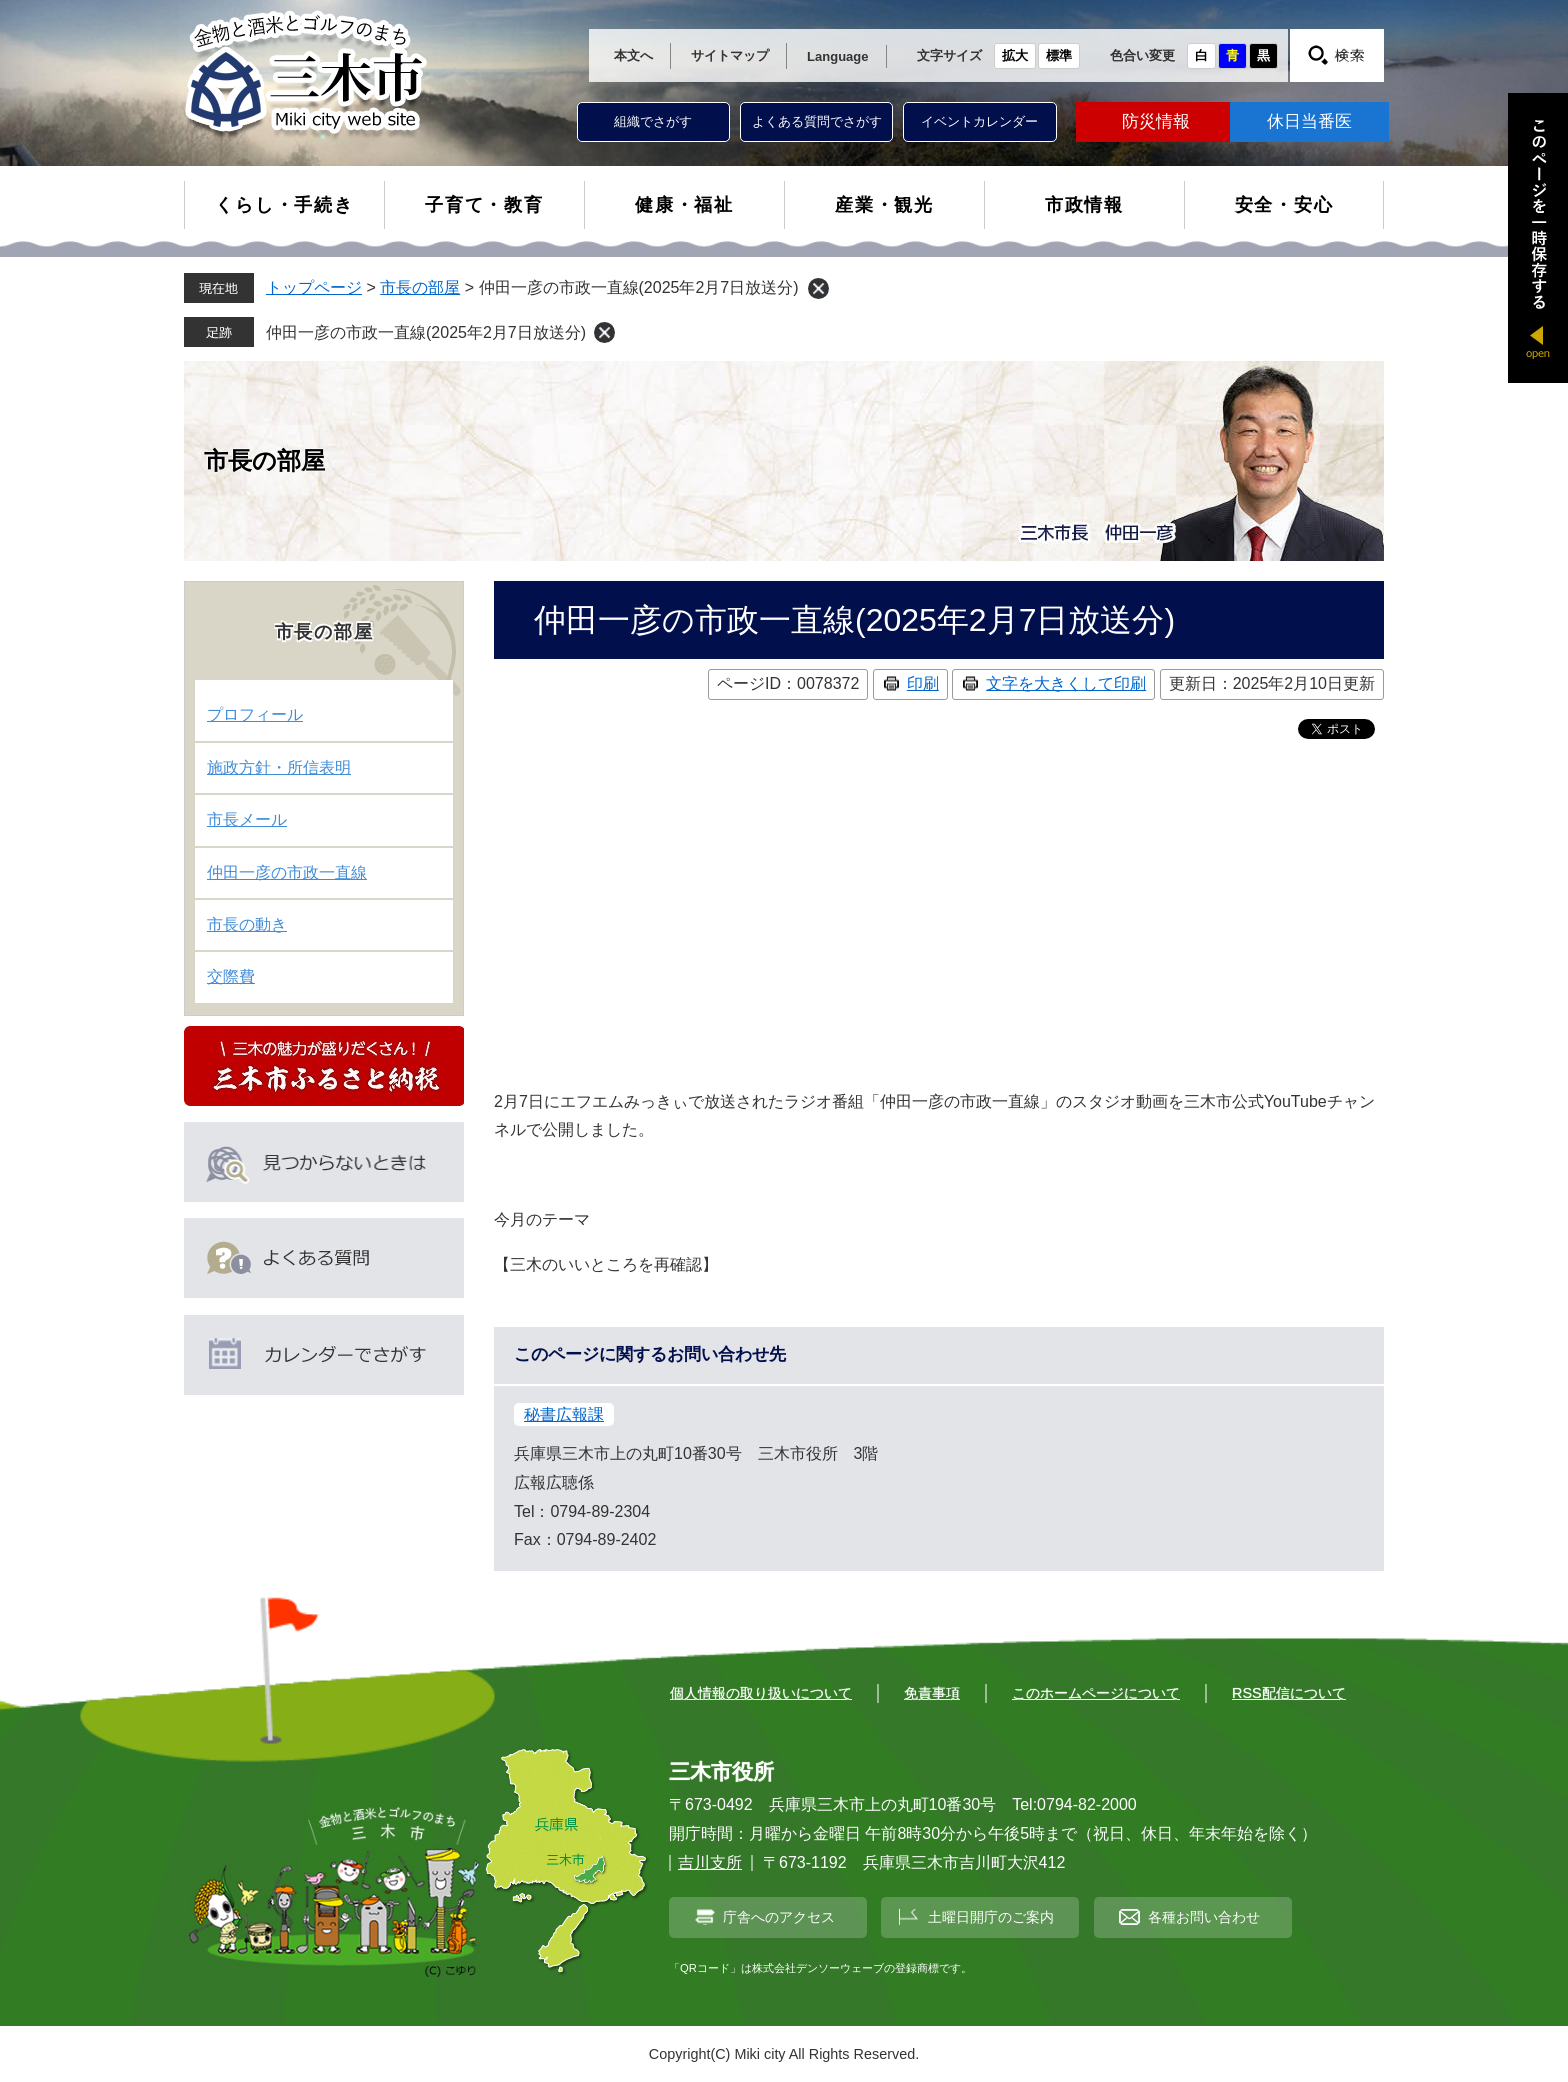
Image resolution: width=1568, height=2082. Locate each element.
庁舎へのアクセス (779, 1917)
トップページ (314, 287)
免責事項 (932, 1693)
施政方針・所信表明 (279, 767)
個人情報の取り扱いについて (761, 1693)
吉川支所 (710, 1862)
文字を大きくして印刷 (1066, 683)
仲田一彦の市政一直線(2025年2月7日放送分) (426, 332)
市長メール (247, 819)
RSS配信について (1289, 1693)
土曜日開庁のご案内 (991, 1917)
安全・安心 (1284, 205)
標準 (1059, 55)
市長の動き (247, 924)
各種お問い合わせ (1204, 1917)
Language (837, 56)
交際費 (231, 976)
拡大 (1015, 55)
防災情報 (1156, 121)
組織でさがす (653, 121)
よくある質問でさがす (817, 121)
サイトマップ (730, 55)
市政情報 (1084, 205)
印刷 (923, 683)
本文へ (633, 55)
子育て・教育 (484, 205)
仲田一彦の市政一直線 (287, 872)
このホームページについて (1096, 1693)
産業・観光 (884, 205)
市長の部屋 (420, 287)
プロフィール (255, 714)
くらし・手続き (284, 205)
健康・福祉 (684, 205)
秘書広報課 (564, 1414)
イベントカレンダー (979, 121)
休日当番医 (1309, 121)
